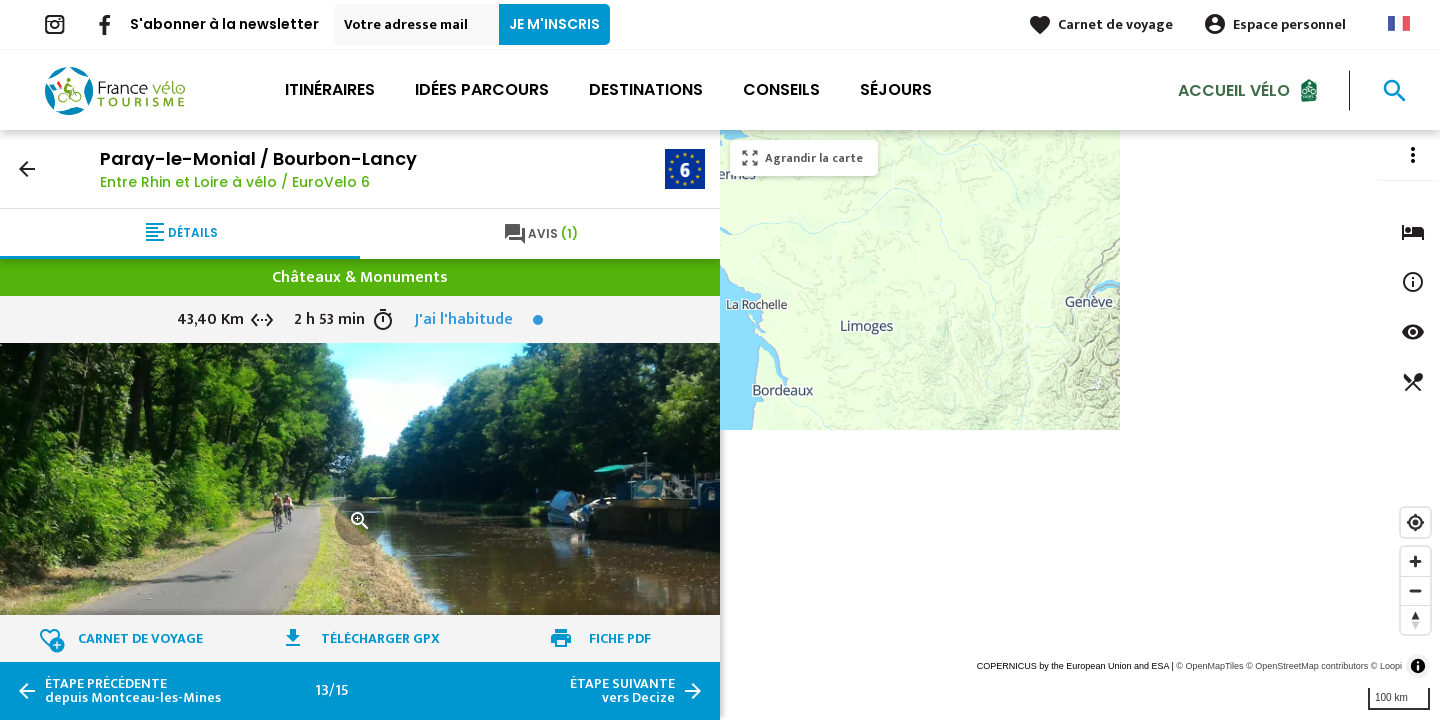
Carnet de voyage (1115, 24)
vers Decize (622, 691)
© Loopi (1386, 666)
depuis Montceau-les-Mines (133, 691)
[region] (1080, 425)
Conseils (781, 89)
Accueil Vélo (1234, 89)
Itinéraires (330, 89)
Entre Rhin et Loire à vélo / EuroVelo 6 (235, 182)
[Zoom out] (1415, 590)
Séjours (896, 89)
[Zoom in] (1415, 561)
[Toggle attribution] (1418, 666)
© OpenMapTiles (1209, 666)
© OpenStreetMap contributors (1307, 666)
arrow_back (27, 169)
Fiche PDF (620, 638)
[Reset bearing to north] (1415, 619)
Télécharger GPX (380, 638)
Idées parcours (482, 89)
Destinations (646, 89)
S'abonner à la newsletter (224, 24)
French (1399, 23)
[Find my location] (1415, 522)
